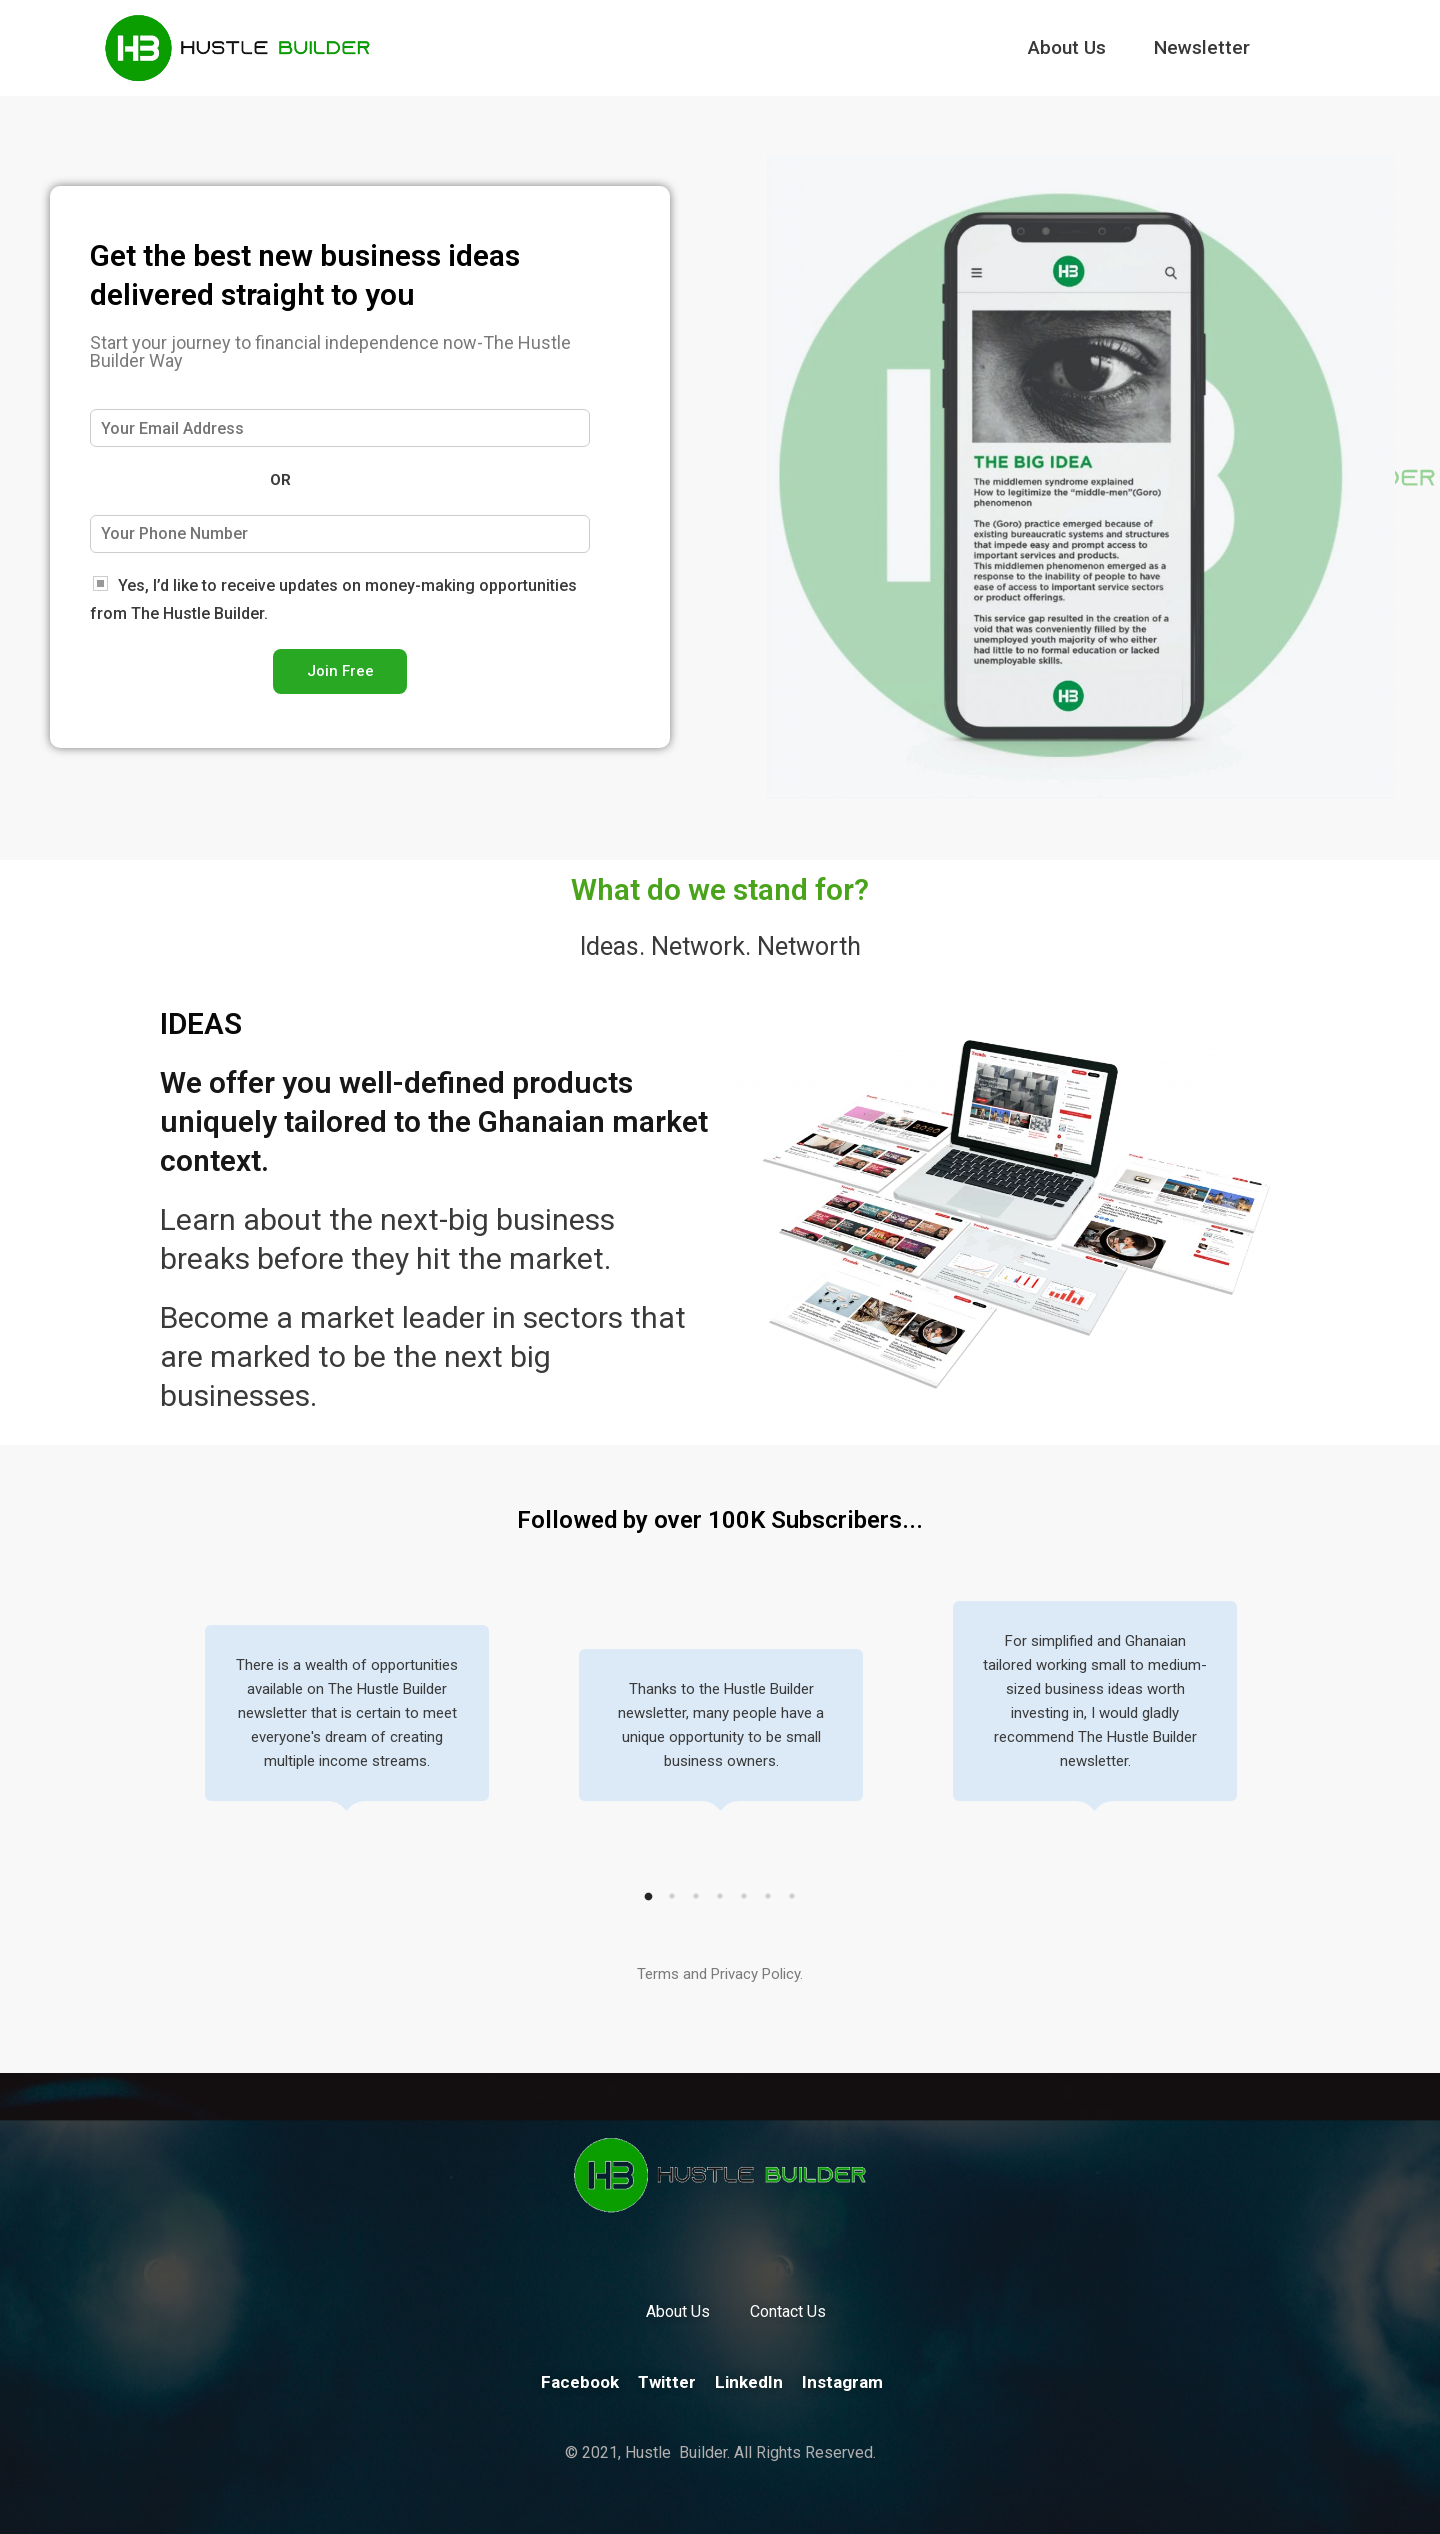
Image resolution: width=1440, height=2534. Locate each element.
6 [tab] (768, 1896)
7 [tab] (792, 1896)
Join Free (340, 671)
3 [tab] (696, 1896)
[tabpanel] (347, 1725)
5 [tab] (744, 1896)
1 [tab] (648, 1896)
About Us (1067, 47)
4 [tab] (720, 1896)
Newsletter (1202, 47)
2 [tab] (672, 1896)
